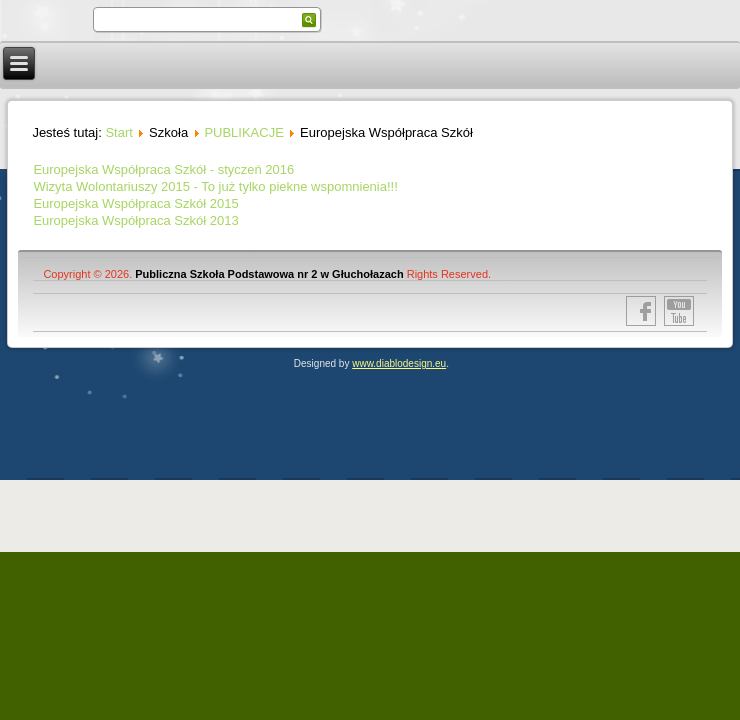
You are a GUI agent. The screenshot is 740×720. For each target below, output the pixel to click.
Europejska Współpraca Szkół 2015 (135, 203)
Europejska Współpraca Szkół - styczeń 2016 (163, 169)
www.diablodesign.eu (399, 363)
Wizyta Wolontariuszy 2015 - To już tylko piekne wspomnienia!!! (215, 186)
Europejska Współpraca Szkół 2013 (135, 220)
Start (118, 132)
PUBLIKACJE (243, 132)
